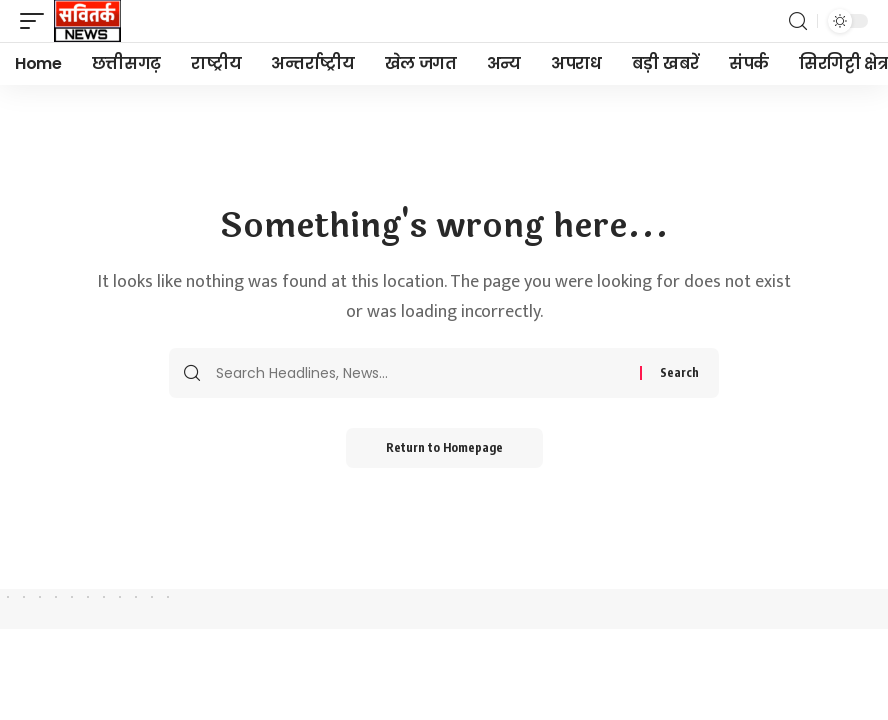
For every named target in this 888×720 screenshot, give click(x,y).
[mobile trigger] (37, 21)
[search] (798, 21)
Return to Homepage (444, 447)
